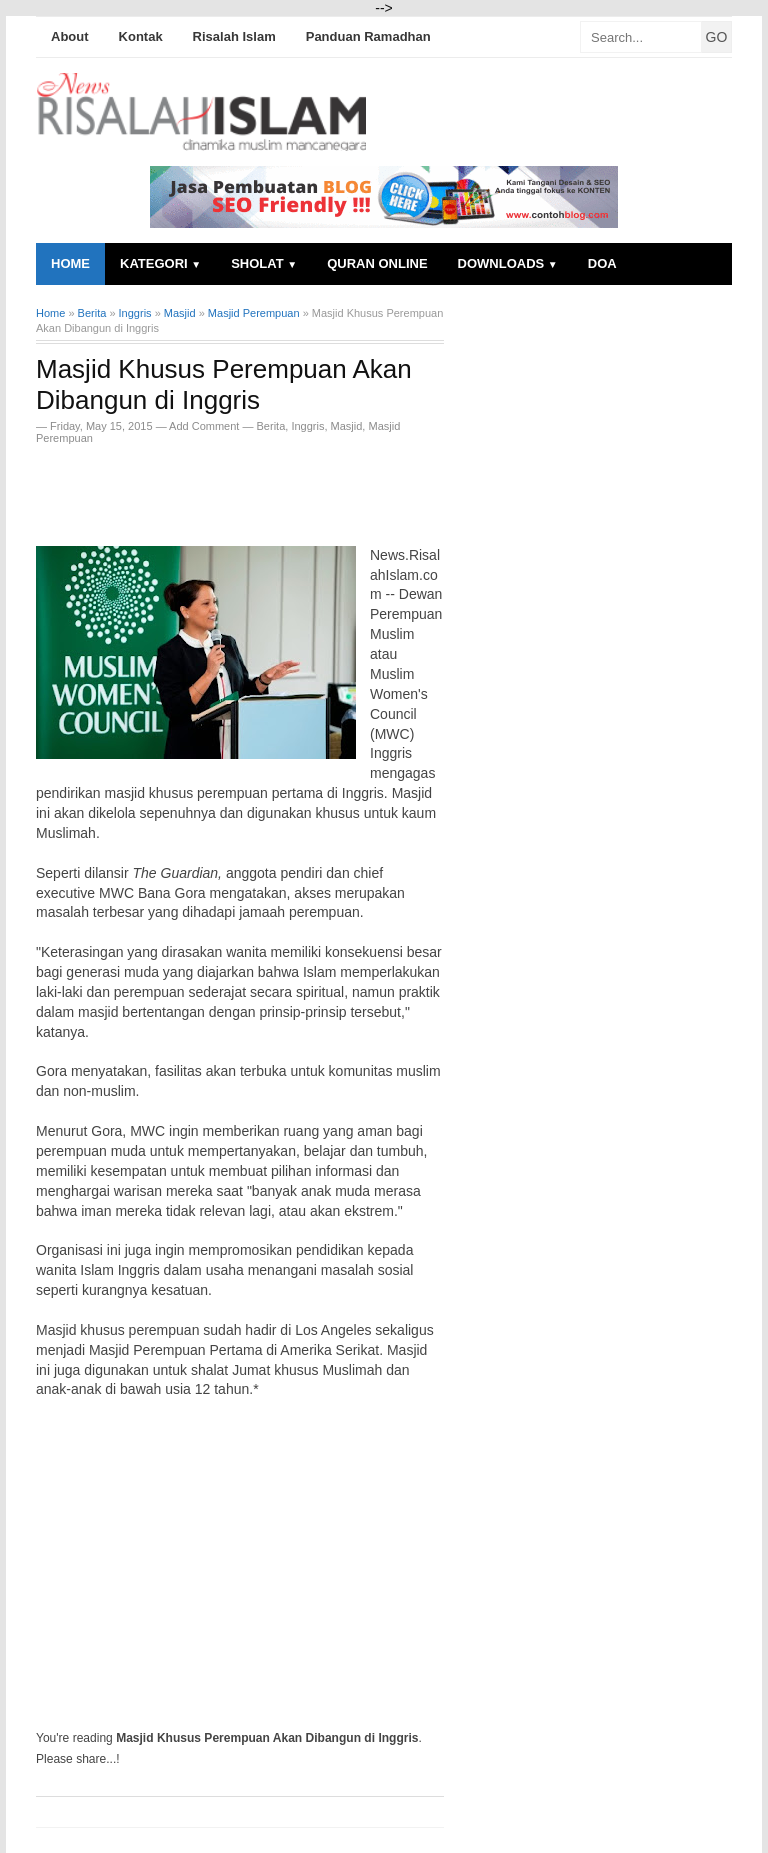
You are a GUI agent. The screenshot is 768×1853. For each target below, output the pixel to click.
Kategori (160, 263)
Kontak (141, 36)
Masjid (347, 426)
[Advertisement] (270, 489)
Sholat (264, 263)
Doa (602, 263)
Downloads (508, 263)
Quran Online (377, 263)
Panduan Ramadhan (368, 36)
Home (70, 263)
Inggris (307, 426)
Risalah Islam (234, 36)
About (70, 36)
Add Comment (205, 426)
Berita (271, 426)
